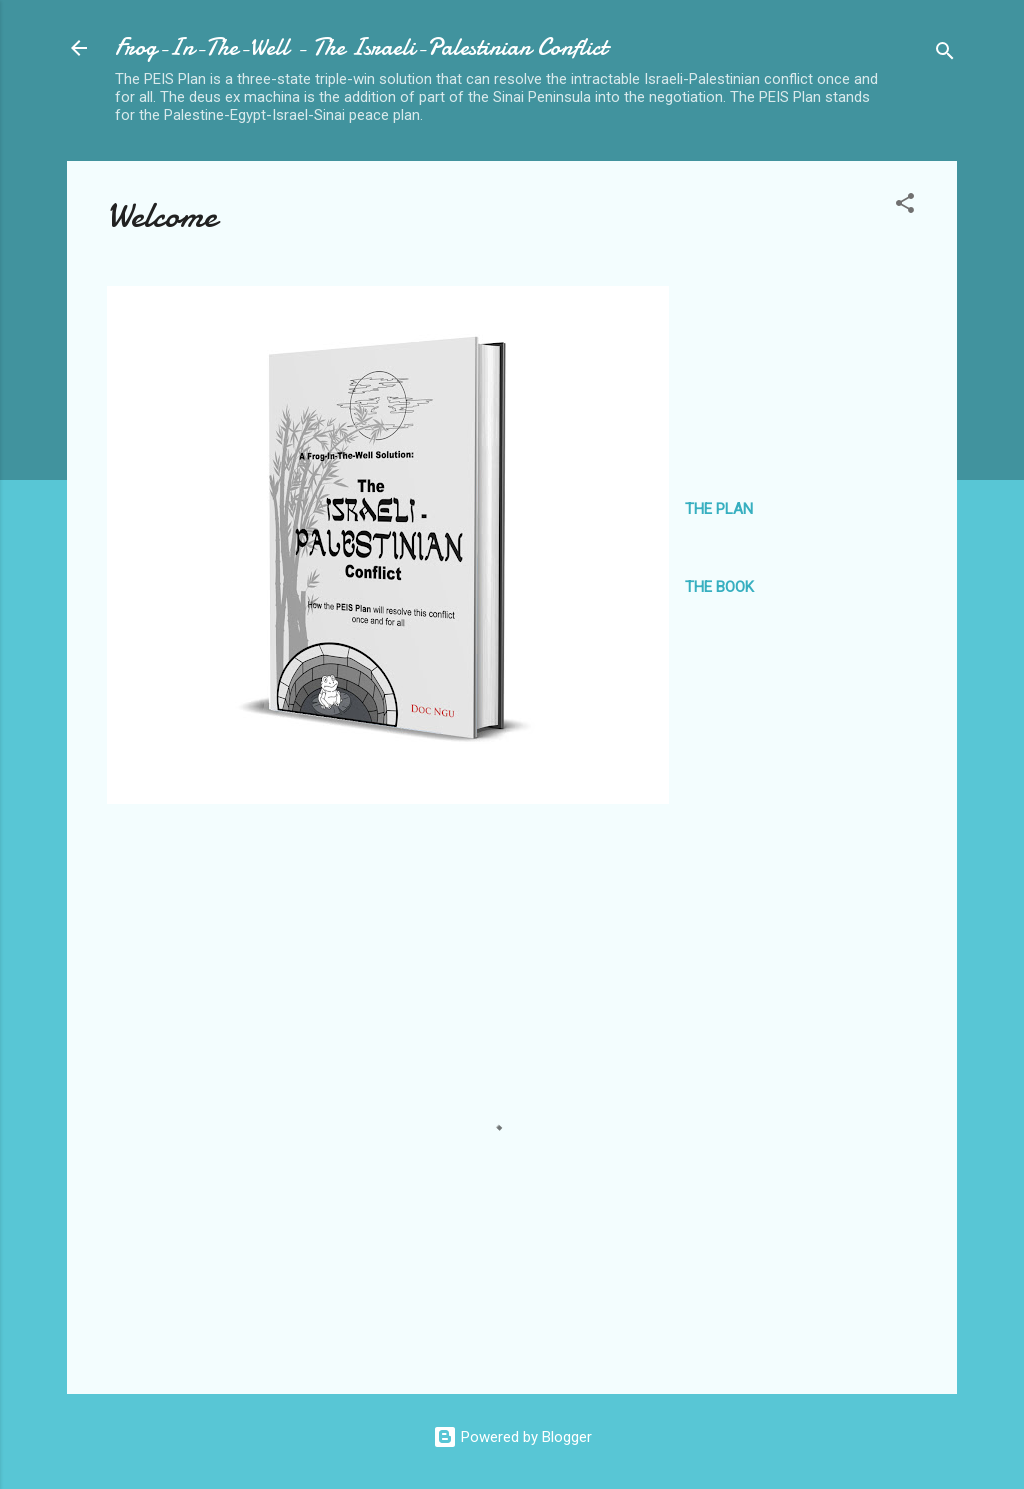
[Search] (945, 54)
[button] (905, 206)
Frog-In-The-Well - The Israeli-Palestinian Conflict (361, 47)
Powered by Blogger (512, 1437)
